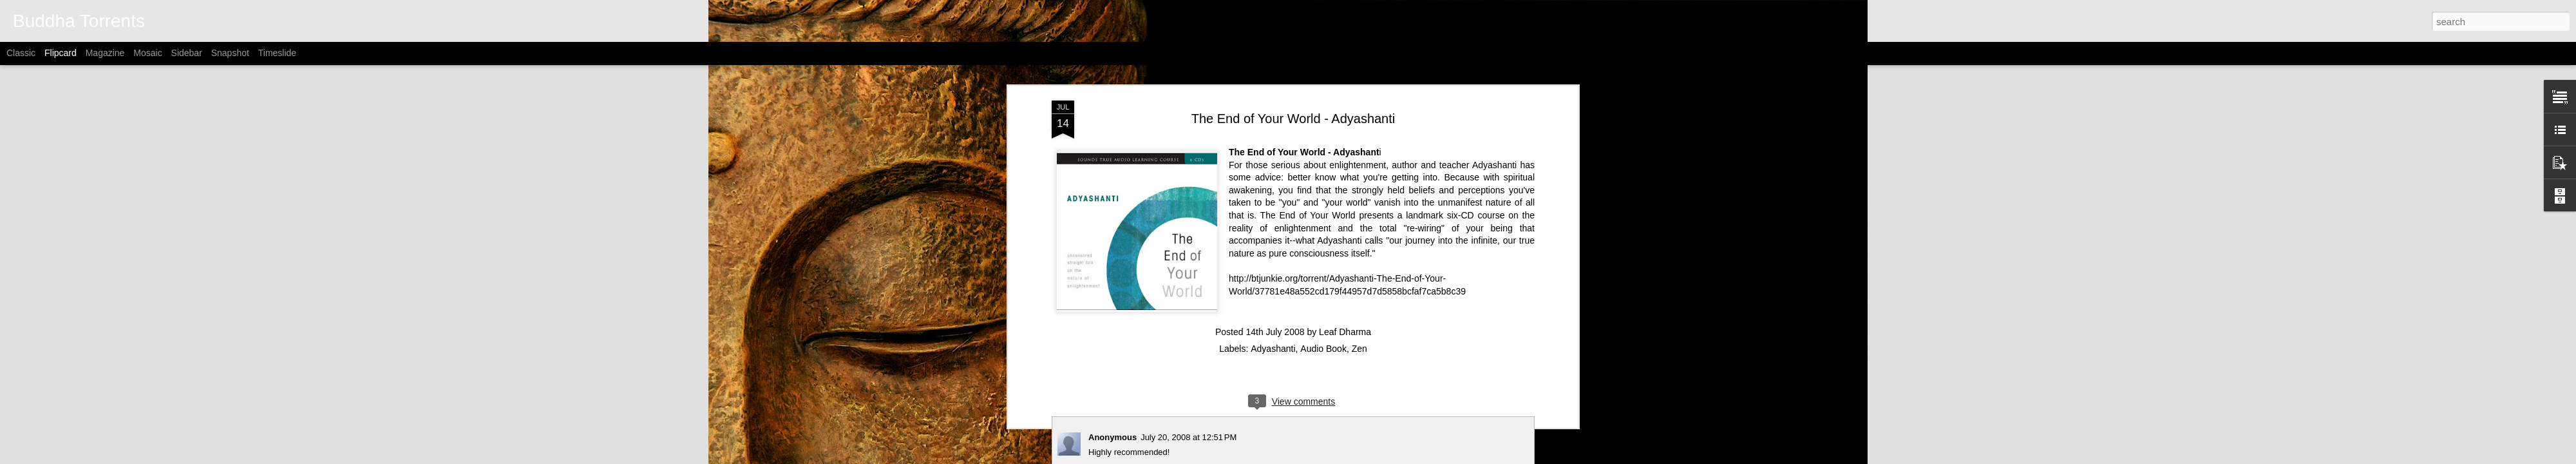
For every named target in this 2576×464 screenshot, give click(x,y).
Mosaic (147, 53)
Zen (1359, 348)
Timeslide (277, 53)
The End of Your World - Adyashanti (1293, 118)
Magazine (105, 53)
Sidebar (186, 53)
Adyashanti (1273, 348)
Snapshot (230, 53)
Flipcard (60, 53)
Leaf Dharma (1345, 332)
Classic (20, 53)
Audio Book (1323, 348)
